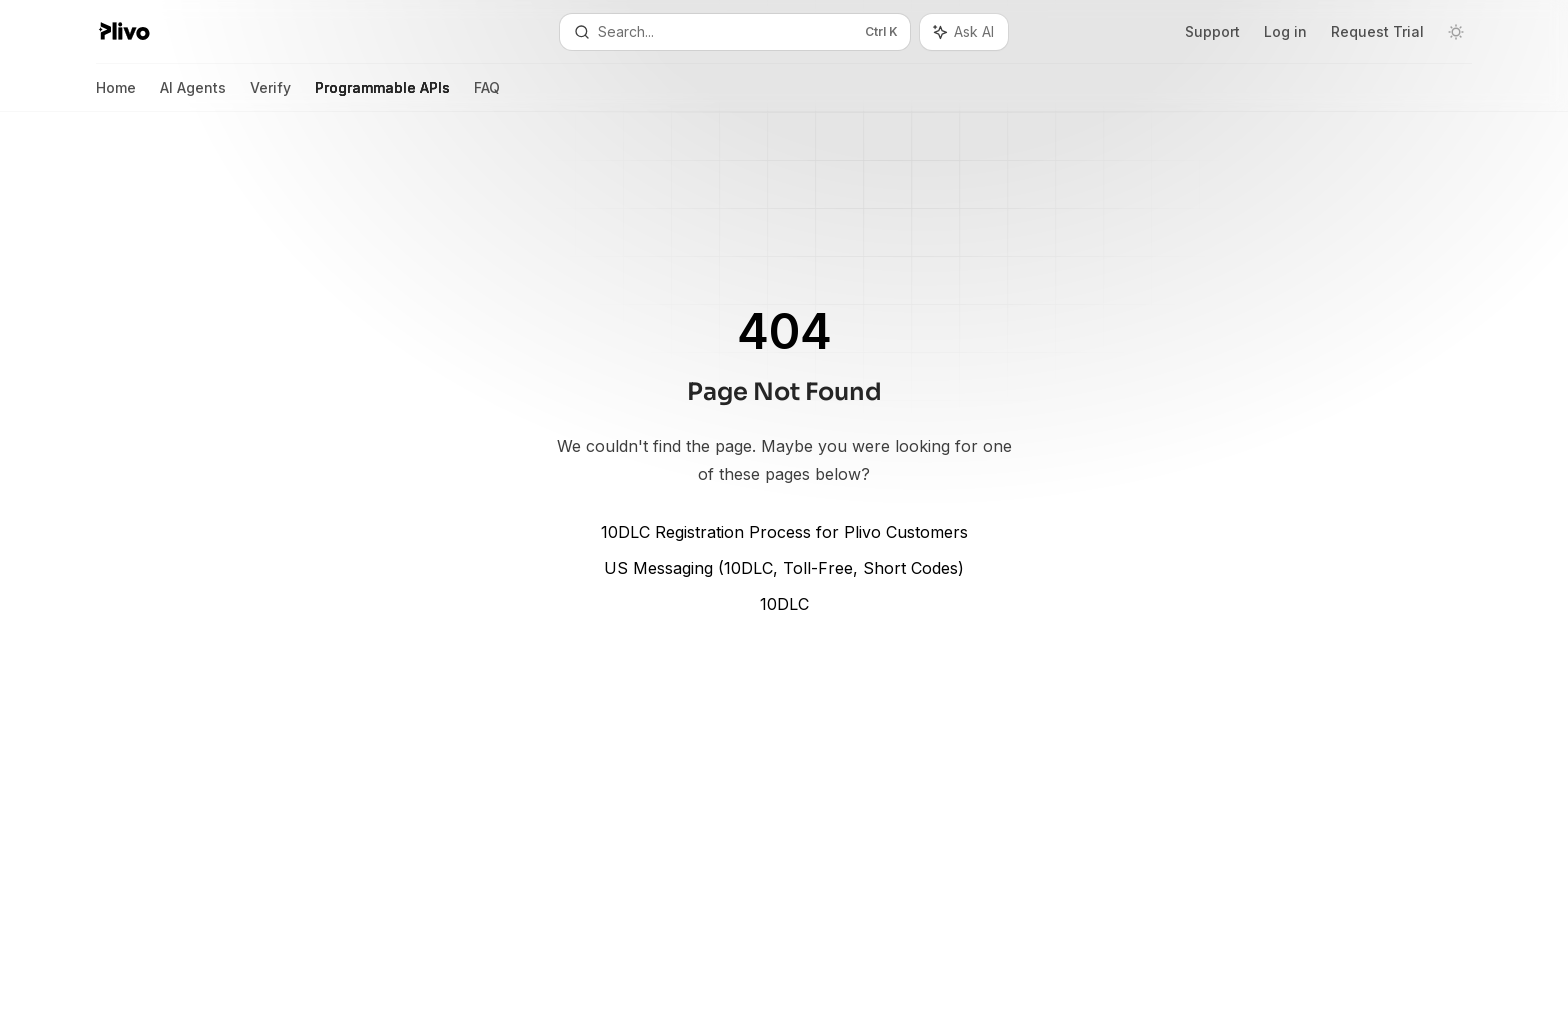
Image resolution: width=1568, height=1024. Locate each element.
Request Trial (1377, 31)
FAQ (487, 95)
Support (1212, 31)
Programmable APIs (382, 95)
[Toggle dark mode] (1456, 32)
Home (116, 95)
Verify (270, 95)
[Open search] (735, 32)
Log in (1285, 31)
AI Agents (193, 95)
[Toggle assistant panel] (964, 32)
